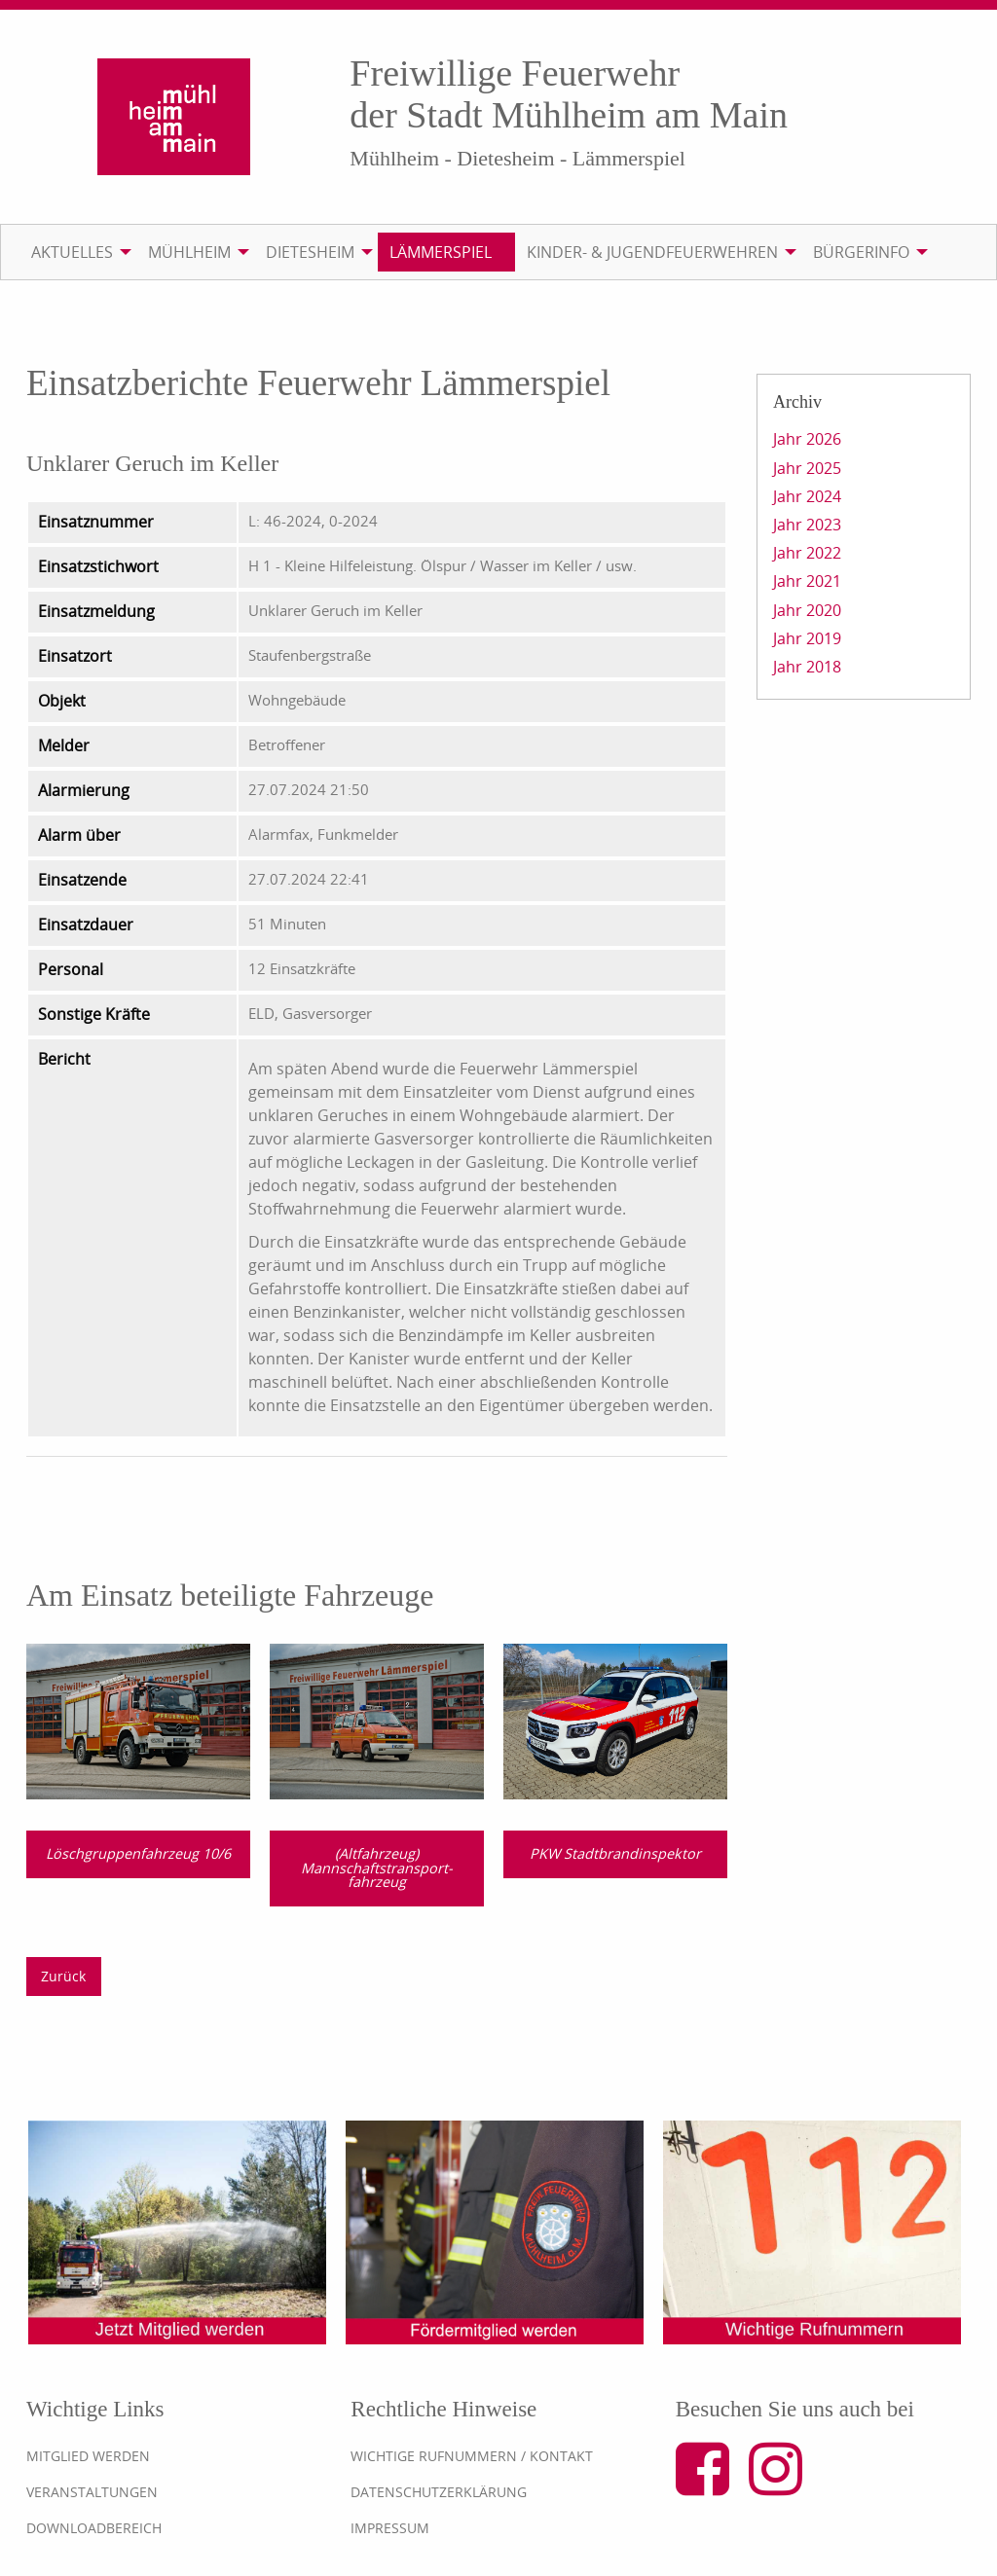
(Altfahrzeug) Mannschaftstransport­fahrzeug (377, 1867)
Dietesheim (310, 252)
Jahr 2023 (807, 524)
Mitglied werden (88, 2456)
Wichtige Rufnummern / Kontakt (472, 2456)
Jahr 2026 (807, 439)
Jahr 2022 (807, 552)
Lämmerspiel (440, 252)
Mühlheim (189, 252)
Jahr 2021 (807, 581)
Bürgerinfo (861, 252)
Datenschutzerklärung (439, 2492)
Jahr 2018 (807, 666)
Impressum (390, 2528)
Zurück (63, 1976)
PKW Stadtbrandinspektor (615, 1853)
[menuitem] (77, 252)
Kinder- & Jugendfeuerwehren (652, 252)
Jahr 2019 (807, 638)
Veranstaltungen (92, 2492)
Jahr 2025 (807, 468)
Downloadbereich (94, 2528)
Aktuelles (72, 252)
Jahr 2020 (807, 610)
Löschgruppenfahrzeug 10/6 (138, 1853)
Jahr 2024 (807, 496)
